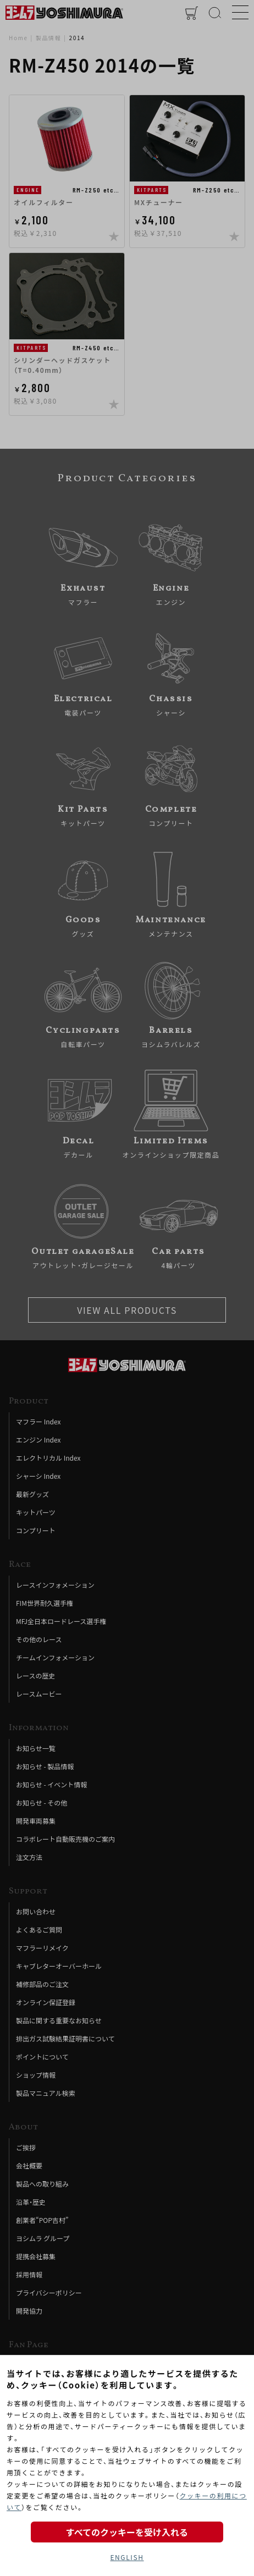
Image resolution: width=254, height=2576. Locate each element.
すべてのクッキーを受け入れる (127, 2532)
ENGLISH (126, 2557)
